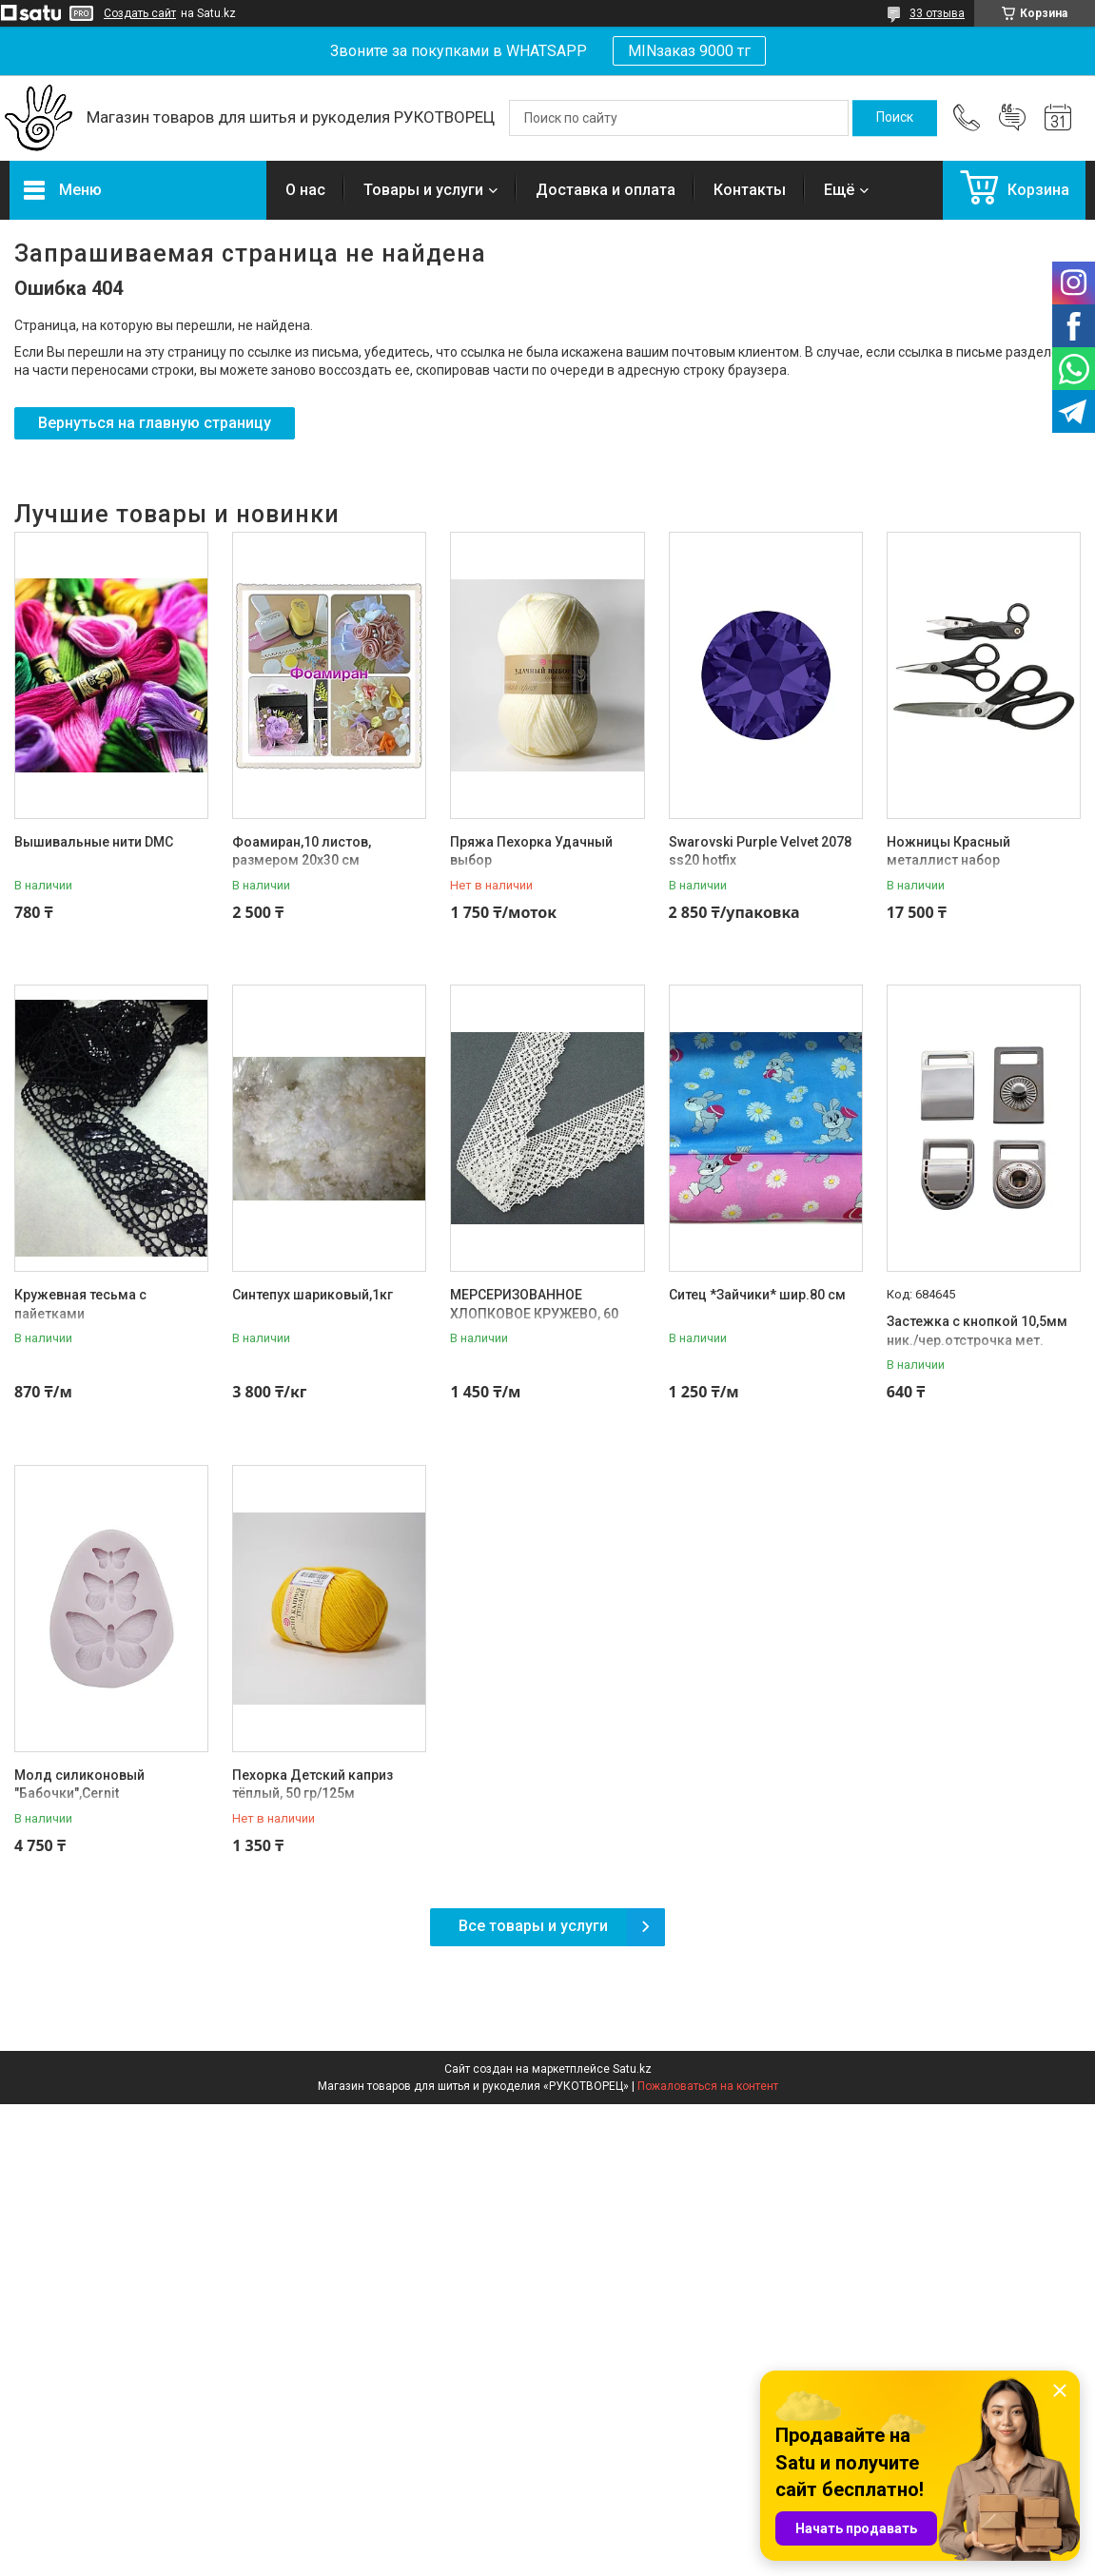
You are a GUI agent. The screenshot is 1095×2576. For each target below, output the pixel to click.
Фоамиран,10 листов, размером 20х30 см (301, 851)
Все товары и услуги (533, 1926)
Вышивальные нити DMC (93, 841)
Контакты (750, 190)
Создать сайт (140, 13)
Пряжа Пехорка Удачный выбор (531, 851)
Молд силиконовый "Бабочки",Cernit (79, 1784)
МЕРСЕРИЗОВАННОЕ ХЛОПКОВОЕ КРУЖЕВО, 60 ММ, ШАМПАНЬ (534, 1313)
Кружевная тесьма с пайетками (80, 1304)
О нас (305, 190)
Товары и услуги (423, 190)
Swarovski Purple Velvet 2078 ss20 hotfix (760, 851)
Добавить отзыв (1012, 118)
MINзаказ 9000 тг (689, 51)
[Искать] (894, 118)
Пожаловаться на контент (707, 2086)
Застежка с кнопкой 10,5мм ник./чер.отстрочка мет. (977, 1331)
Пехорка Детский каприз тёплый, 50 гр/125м (312, 1784)
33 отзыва (937, 13)
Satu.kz (632, 2069)
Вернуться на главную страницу (154, 423)
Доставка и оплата (605, 190)
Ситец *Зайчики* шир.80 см (757, 1294)
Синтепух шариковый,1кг (312, 1294)
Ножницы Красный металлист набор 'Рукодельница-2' (948, 860)
